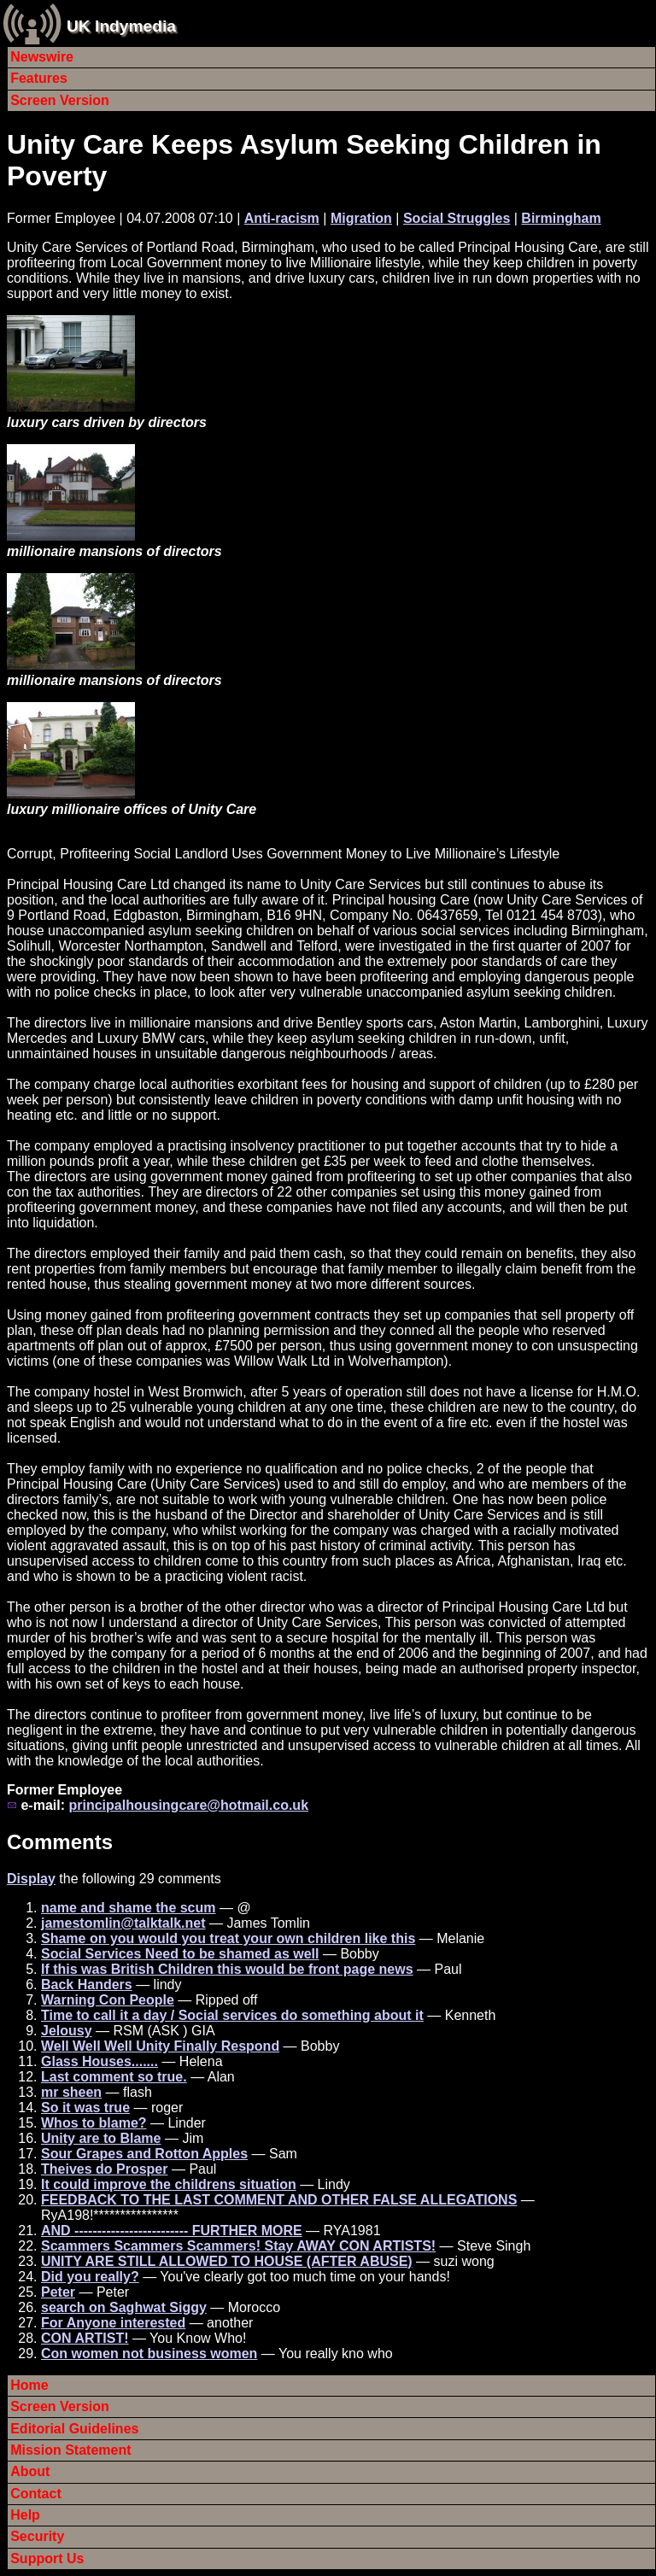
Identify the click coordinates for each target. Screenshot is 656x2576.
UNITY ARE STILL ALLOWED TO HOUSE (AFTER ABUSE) (227, 2261)
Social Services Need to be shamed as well (180, 1954)
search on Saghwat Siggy (124, 2307)
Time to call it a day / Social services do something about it (232, 2015)
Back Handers (86, 1984)
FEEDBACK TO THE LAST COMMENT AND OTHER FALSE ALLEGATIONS (279, 2200)
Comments (60, 1841)
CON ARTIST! (85, 2338)
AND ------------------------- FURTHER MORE (171, 2230)
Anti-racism (281, 218)
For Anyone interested (113, 2322)
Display (31, 1878)
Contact (36, 2493)
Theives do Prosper (104, 2169)
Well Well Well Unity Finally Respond (160, 2046)
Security (37, 2536)
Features (38, 78)
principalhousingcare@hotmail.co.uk (188, 1805)
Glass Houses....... (99, 2061)
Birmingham (560, 218)
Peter (58, 2292)
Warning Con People (107, 2000)
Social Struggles (456, 218)
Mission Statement (70, 2450)
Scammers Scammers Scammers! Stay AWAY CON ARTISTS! (238, 2246)
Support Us (47, 2558)
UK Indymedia (121, 26)
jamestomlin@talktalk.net (123, 1923)
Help (25, 2515)
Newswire (41, 57)
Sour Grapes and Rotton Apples (144, 2153)
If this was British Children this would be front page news (227, 1969)
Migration (361, 218)
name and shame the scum (128, 1907)
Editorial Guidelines (74, 2428)
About (30, 2471)
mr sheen (71, 2092)
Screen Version (59, 100)
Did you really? (90, 2276)
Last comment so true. (114, 2077)
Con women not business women (149, 2353)
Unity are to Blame (101, 2138)
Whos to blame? (94, 2123)
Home (29, 2385)
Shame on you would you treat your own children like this (228, 1938)
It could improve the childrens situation (168, 2184)
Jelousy (66, 2030)
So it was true (85, 2107)
